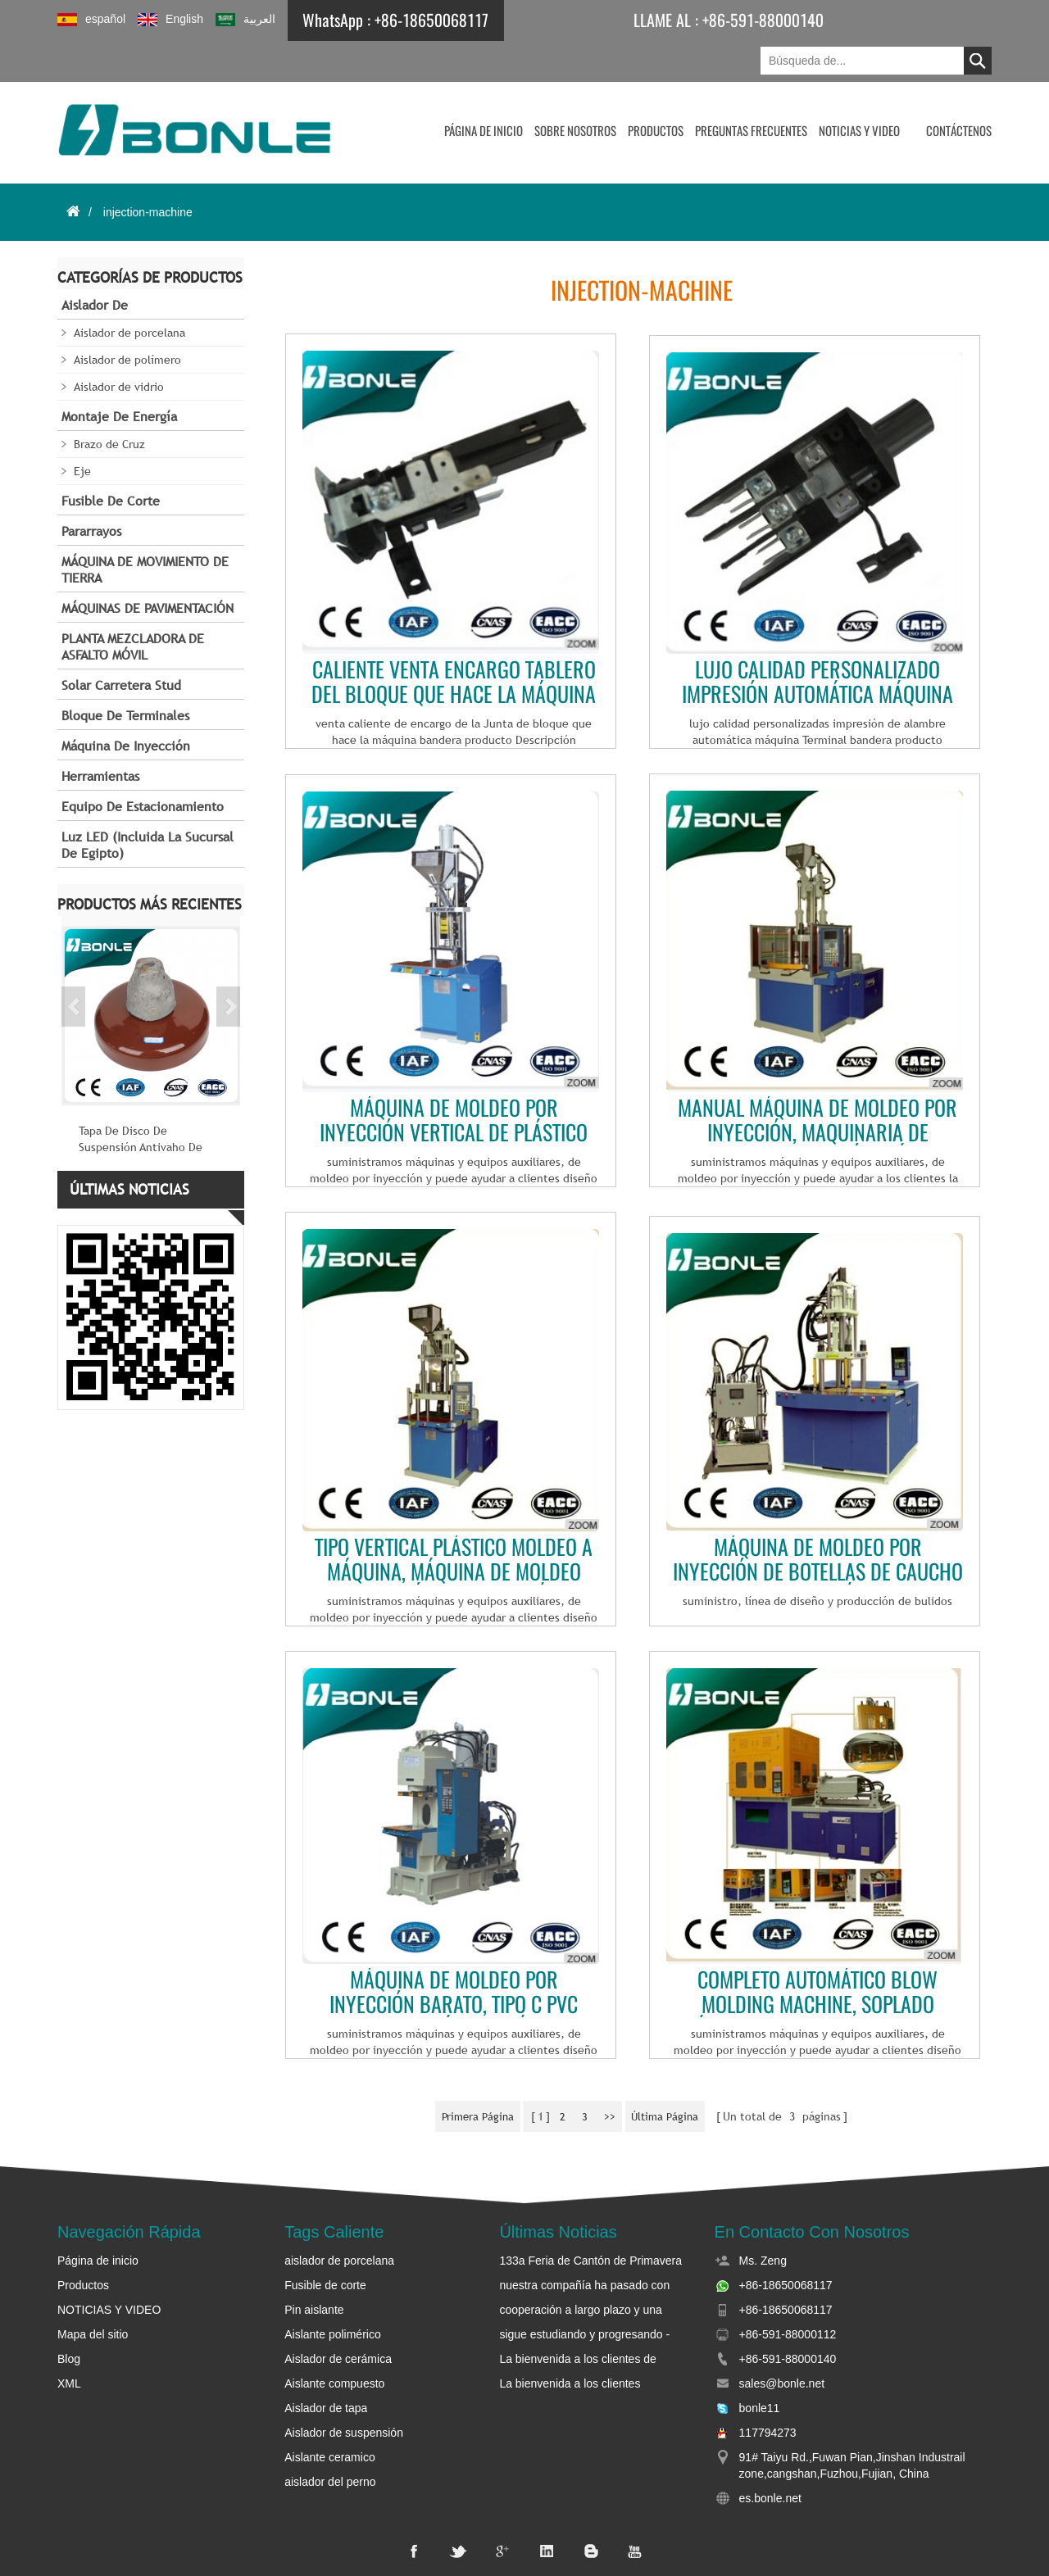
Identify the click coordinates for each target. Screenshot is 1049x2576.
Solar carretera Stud (121, 646)
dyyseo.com (824, 2551)
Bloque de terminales (125, 676)
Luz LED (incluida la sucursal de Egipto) (147, 806)
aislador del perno (329, 2440)
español (91, 19)
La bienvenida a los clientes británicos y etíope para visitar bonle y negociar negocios (591, 2342)
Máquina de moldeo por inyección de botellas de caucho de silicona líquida (818, 1519)
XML (69, 2341)
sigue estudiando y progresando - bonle (584, 2293)
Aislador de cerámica (338, 2317)
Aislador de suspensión (343, 2390)
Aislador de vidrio (119, 347)
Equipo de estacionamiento (142, 767)
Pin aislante (313, 2267)
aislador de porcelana (339, 2218)
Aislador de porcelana (129, 293)
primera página (468, 2075)
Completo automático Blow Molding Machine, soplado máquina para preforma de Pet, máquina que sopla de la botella (817, 1951)
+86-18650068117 (431, 20)
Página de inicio (483, 90)
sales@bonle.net (782, 2341)
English (170, 19)
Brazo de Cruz (109, 404)
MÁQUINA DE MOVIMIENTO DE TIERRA (145, 530)
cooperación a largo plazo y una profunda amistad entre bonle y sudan (580, 2268)
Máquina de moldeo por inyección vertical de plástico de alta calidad (454, 1079)
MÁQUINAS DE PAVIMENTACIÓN (147, 569)
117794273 (768, 2390)
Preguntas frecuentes (751, 90)
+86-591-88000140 (750, 20)
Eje (82, 431)
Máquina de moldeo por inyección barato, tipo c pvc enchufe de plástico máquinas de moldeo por (454, 1951)
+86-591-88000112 (788, 2292)
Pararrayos (91, 492)
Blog (68, 2317)
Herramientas (100, 737)
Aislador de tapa (325, 2366)
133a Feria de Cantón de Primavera (590, 2218)
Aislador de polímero (127, 320)
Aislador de (94, 266)
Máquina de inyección (125, 706)
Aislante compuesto (334, 2341)
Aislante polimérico (332, 2292)
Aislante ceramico (329, 2415)
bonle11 (759, 2366)
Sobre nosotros (575, 90)
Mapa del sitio (92, 2292)
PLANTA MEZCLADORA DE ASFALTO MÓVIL (132, 608)
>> (613, 2075)
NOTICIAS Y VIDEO (859, 90)
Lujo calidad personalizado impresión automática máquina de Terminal (817, 641)
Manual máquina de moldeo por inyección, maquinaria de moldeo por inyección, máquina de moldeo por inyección (817, 1079)
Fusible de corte (110, 461)
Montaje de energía (119, 377)
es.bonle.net (770, 2456)
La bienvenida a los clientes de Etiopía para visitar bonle (577, 2318)
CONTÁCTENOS (959, 90)
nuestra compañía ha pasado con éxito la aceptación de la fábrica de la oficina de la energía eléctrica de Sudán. (593, 2244)
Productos (655, 90)
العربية (245, 19)
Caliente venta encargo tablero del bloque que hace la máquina (453, 641)
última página (674, 2075)
